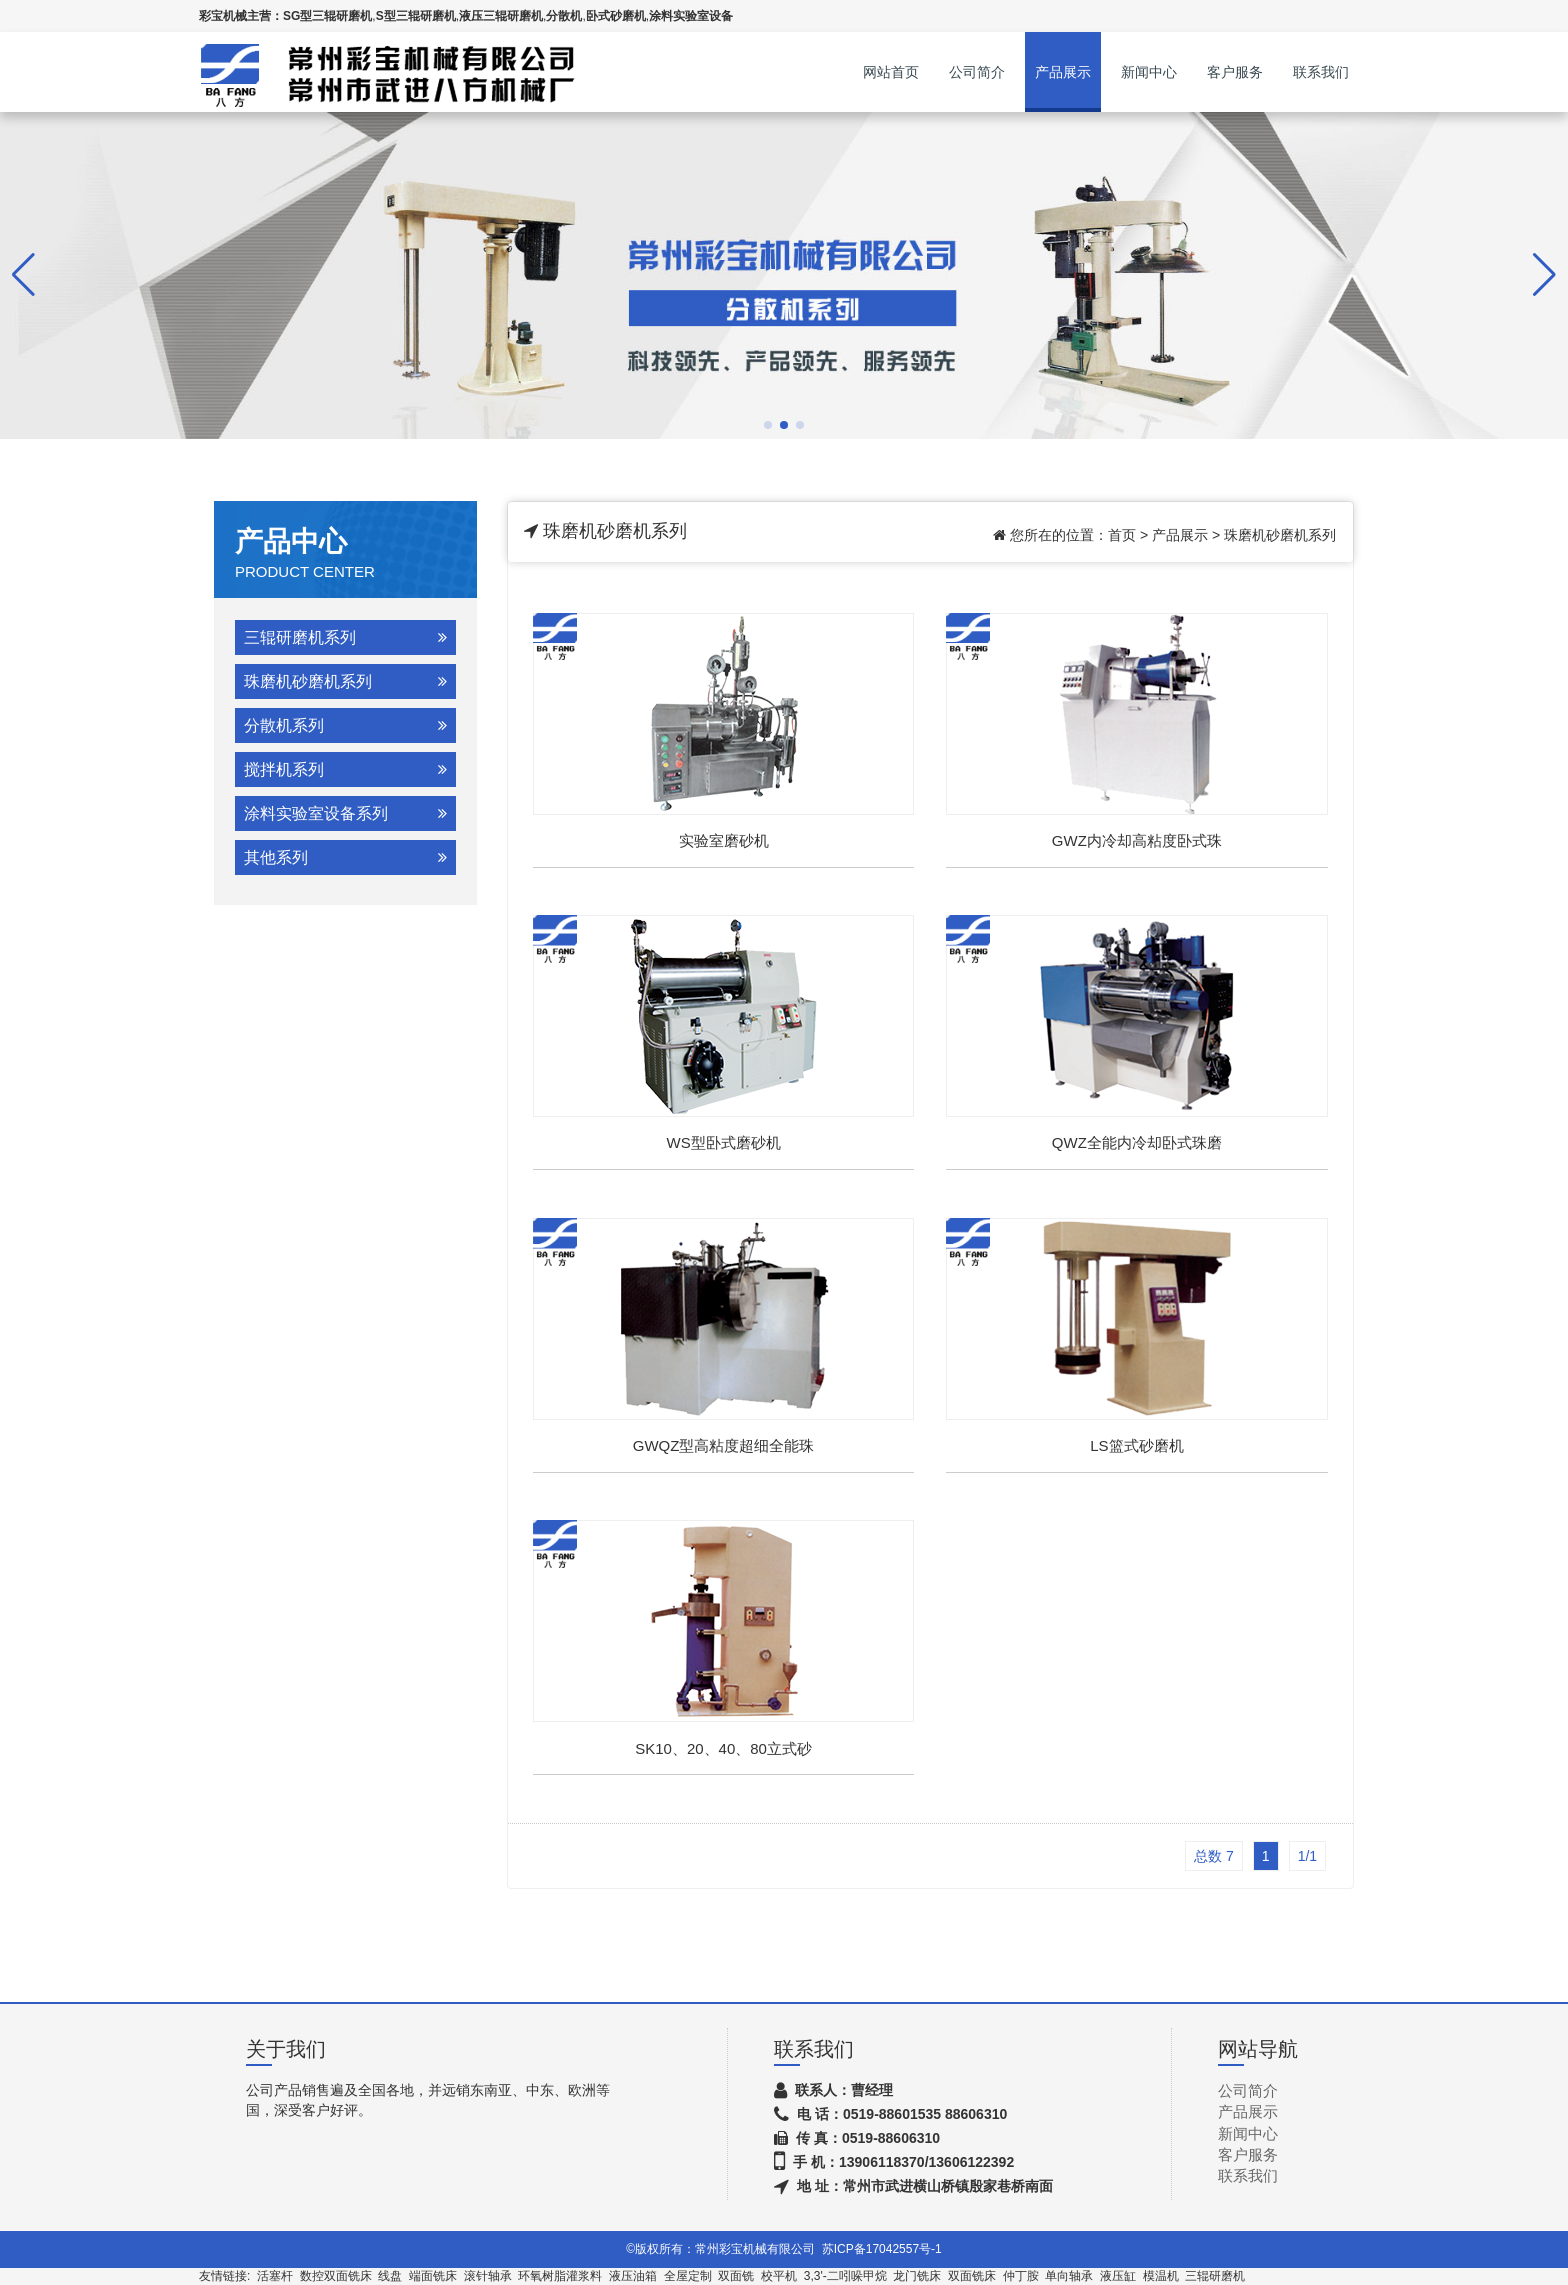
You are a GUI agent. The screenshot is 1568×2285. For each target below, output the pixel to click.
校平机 (779, 2276)
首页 (1122, 535)
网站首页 (891, 72)
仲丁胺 (1021, 2276)
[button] (768, 425)
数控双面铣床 (336, 2276)
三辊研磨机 (1215, 2276)
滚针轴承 (488, 2276)
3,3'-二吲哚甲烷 (845, 2276)
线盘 (390, 2276)
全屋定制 (688, 2276)
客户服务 (1235, 72)
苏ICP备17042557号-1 (882, 2249)
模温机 (1161, 2276)
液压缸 (1118, 2276)
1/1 (1307, 1856)
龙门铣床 (917, 2276)
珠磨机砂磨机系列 (1280, 535)
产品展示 (1063, 72)
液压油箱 (633, 2276)
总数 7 (1214, 1856)
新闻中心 (1149, 72)
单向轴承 (1069, 2276)
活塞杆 (275, 2276)
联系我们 (1321, 72)
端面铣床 (433, 2276)
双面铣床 (972, 2276)
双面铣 (736, 2276)
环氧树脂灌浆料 (560, 2276)
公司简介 (977, 72)
